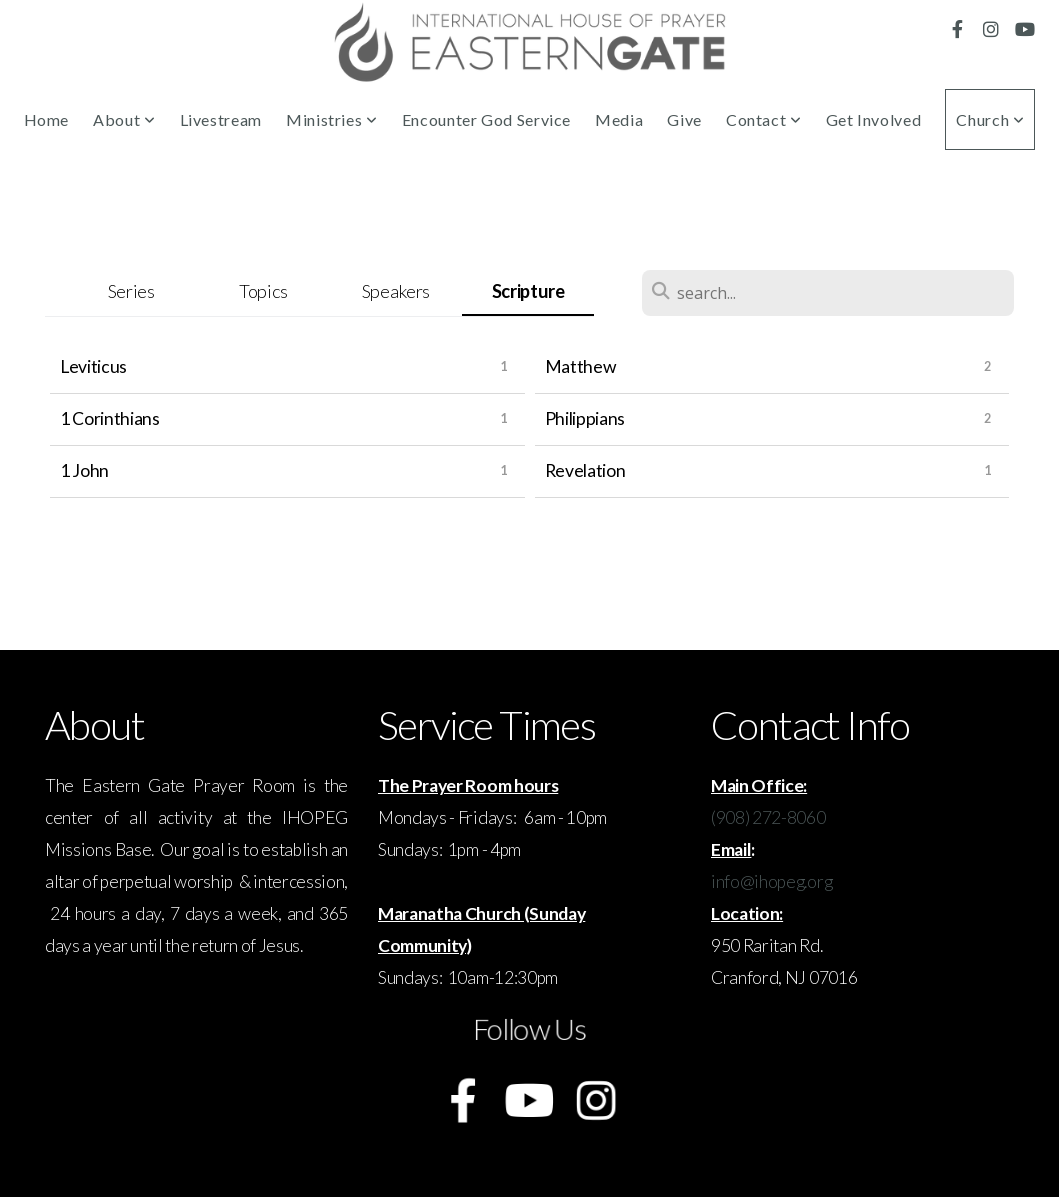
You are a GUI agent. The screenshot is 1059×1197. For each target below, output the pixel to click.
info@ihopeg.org (771, 881)
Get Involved (874, 119)
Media (619, 119)
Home (47, 119)
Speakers (396, 291)
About (124, 119)
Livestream (221, 119)
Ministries (332, 119)
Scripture (528, 291)
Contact (764, 119)
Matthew (580, 366)
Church (990, 119)
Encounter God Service (486, 119)
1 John (84, 470)
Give (684, 119)
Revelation (585, 470)
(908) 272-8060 (768, 817)
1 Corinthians (110, 418)
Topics (263, 291)
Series (131, 291)
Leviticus (93, 366)
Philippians (585, 418)
